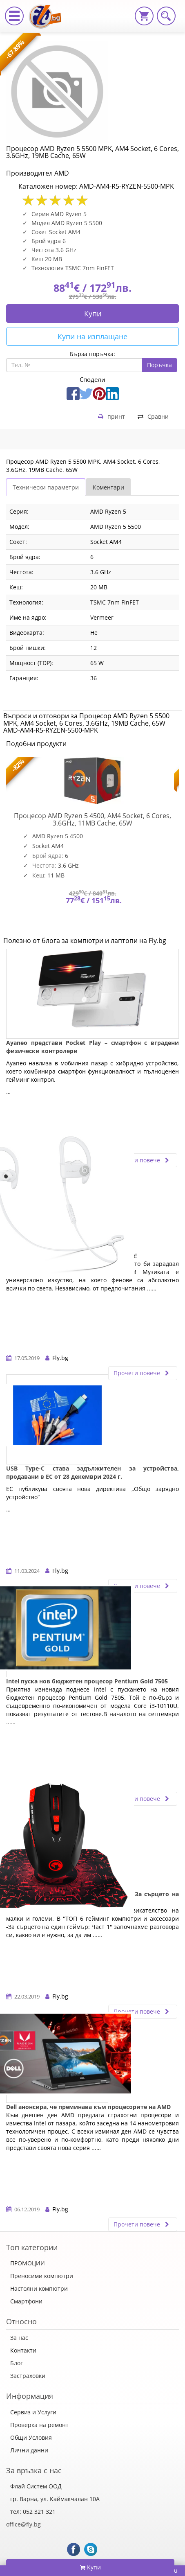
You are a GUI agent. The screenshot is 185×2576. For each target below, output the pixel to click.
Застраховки (27, 2376)
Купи (92, 313)
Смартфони (26, 2301)
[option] (92, 846)
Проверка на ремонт (39, 2425)
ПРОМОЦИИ (27, 2263)
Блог (16, 2363)
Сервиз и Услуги (33, 2412)
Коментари (108, 487)
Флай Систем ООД (36, 2486)
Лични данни (29, 2450)
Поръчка (159, 365)
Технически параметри (46, 487)
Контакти (23, 2350)
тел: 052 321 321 (33, 2511)
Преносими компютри (41, 2276)
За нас (19, 2337)
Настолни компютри (39, 2288)
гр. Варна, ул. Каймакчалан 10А (55, 2499)
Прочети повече (143, 1160)
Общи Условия (31, 2437)
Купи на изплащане (92, 336)
